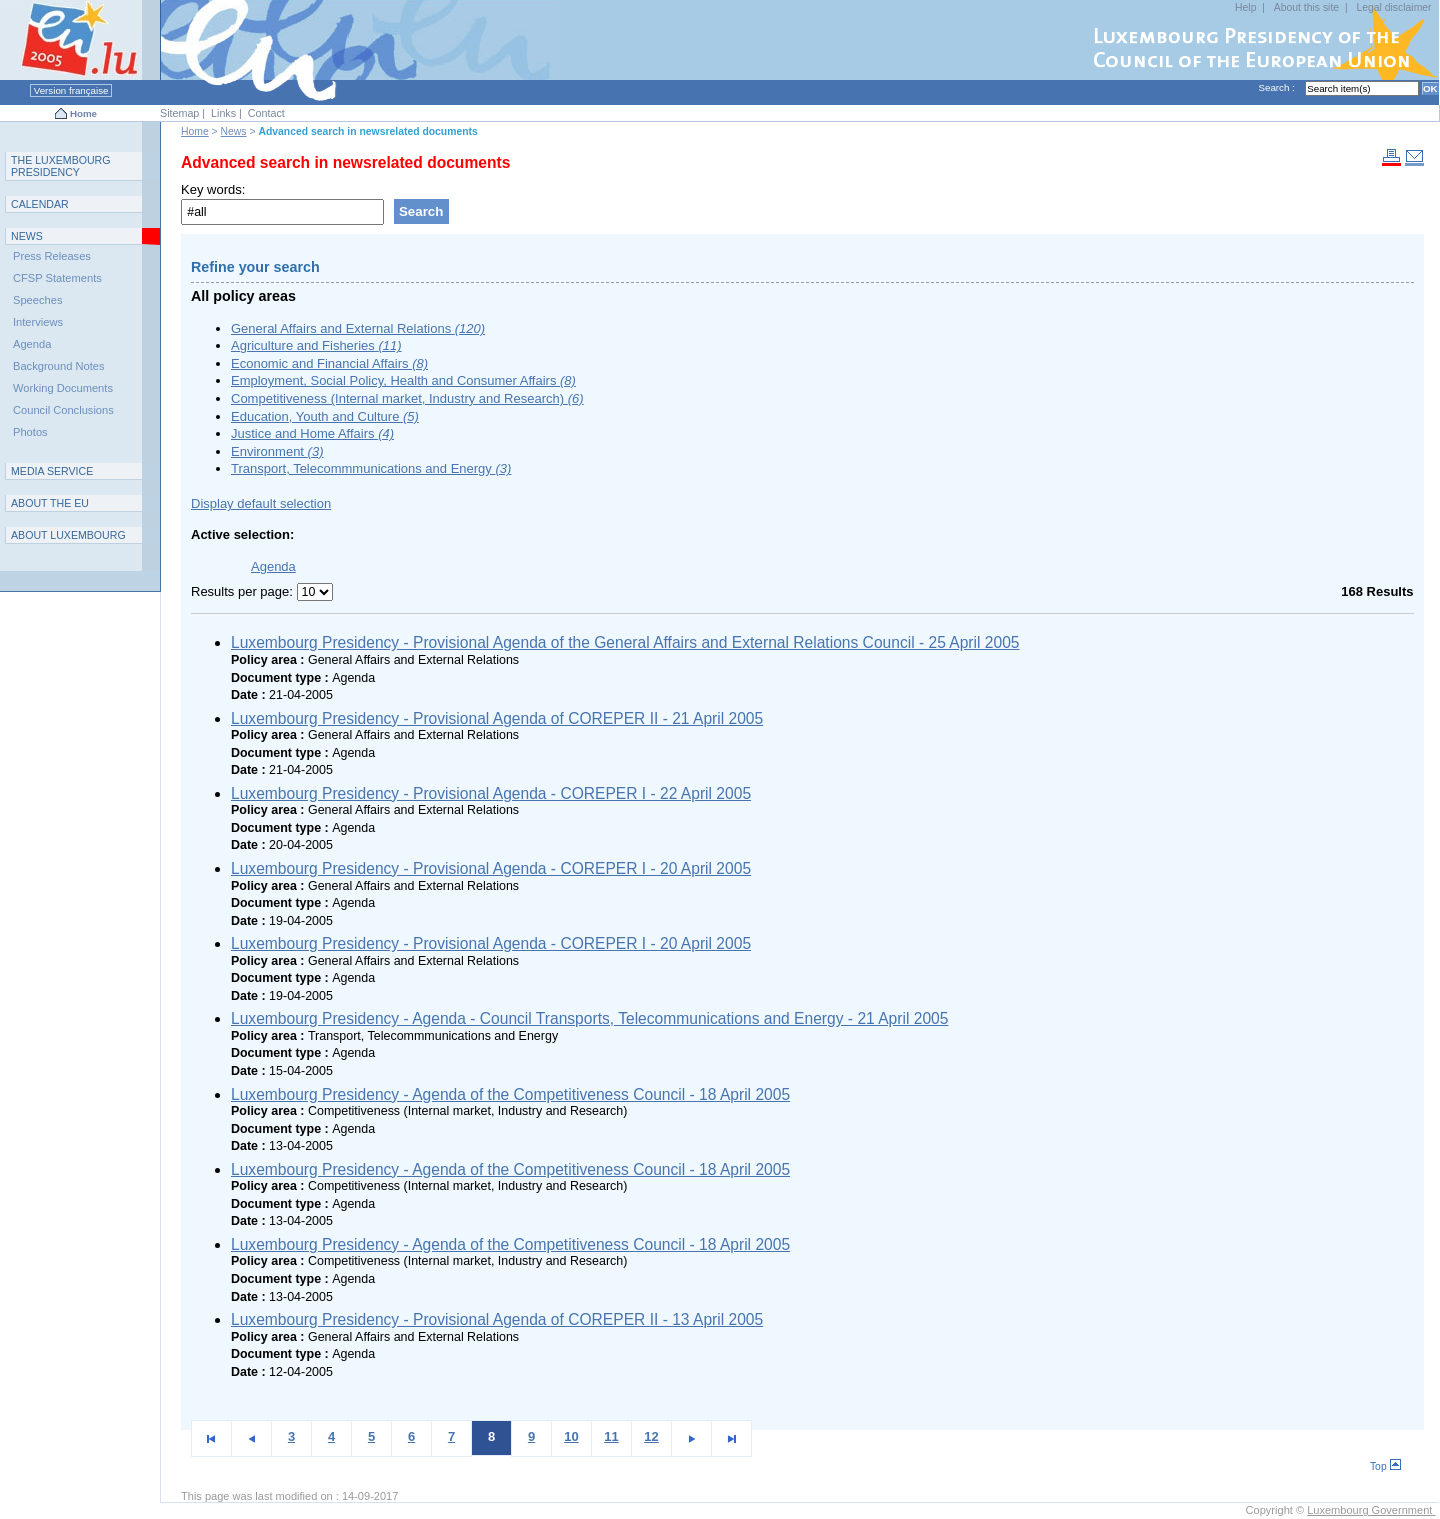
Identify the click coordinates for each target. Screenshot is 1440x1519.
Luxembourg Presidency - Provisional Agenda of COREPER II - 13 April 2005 (497, 1319)
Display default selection (261, 503)
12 (651, 1436)
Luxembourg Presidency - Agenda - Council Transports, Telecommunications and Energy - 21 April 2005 (589, 1018)
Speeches (37, 300)
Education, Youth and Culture (325, 416)
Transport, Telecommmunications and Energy (371, 468)
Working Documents (63, 388)
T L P (61, 166)
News (234, 131)
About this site (1306, 7)
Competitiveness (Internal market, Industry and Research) (407, 398)
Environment (277, 451)
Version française (71, 90)
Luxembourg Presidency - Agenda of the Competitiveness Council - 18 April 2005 (510, 1094)
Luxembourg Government (1371, 1510)
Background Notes (59, 366)
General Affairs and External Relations (358, 328)
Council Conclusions (63, 410)
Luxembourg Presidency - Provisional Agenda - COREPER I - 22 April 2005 (491, 793)
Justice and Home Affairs (312, 433)
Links (223, 113)
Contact (266, 113)
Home (83, 113)
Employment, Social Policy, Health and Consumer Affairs (403, 380)
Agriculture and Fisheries (316, 345)
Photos (30, 432)
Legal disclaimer (1393, 7)
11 (611, 1436)
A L (68, 535)
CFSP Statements (57, 278)
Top (1385, 1466)
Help (1245, 7)
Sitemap (179, 113)
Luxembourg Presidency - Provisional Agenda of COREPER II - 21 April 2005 (497, 718)
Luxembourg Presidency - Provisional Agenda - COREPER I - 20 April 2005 (491, 868)
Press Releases (52, 256)
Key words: (213, 189)
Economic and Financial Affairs (329, 363)
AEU (50, 503)
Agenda (32, 344)
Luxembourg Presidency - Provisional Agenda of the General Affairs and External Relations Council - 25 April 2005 (625, 642)
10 (571, 1436)
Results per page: (244, 591)
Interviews (38, 322)
